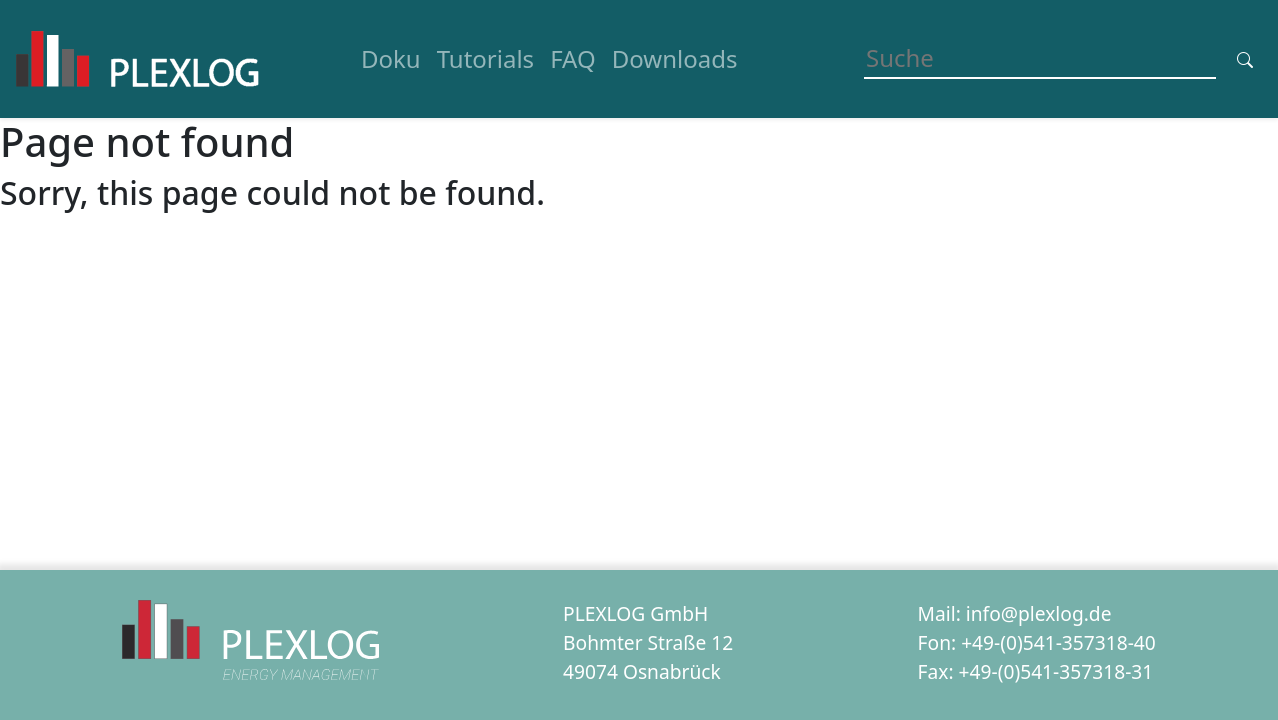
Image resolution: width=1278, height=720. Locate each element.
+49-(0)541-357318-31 (1056, 671)
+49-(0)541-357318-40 (1058, 642)
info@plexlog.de (1039, 613)
